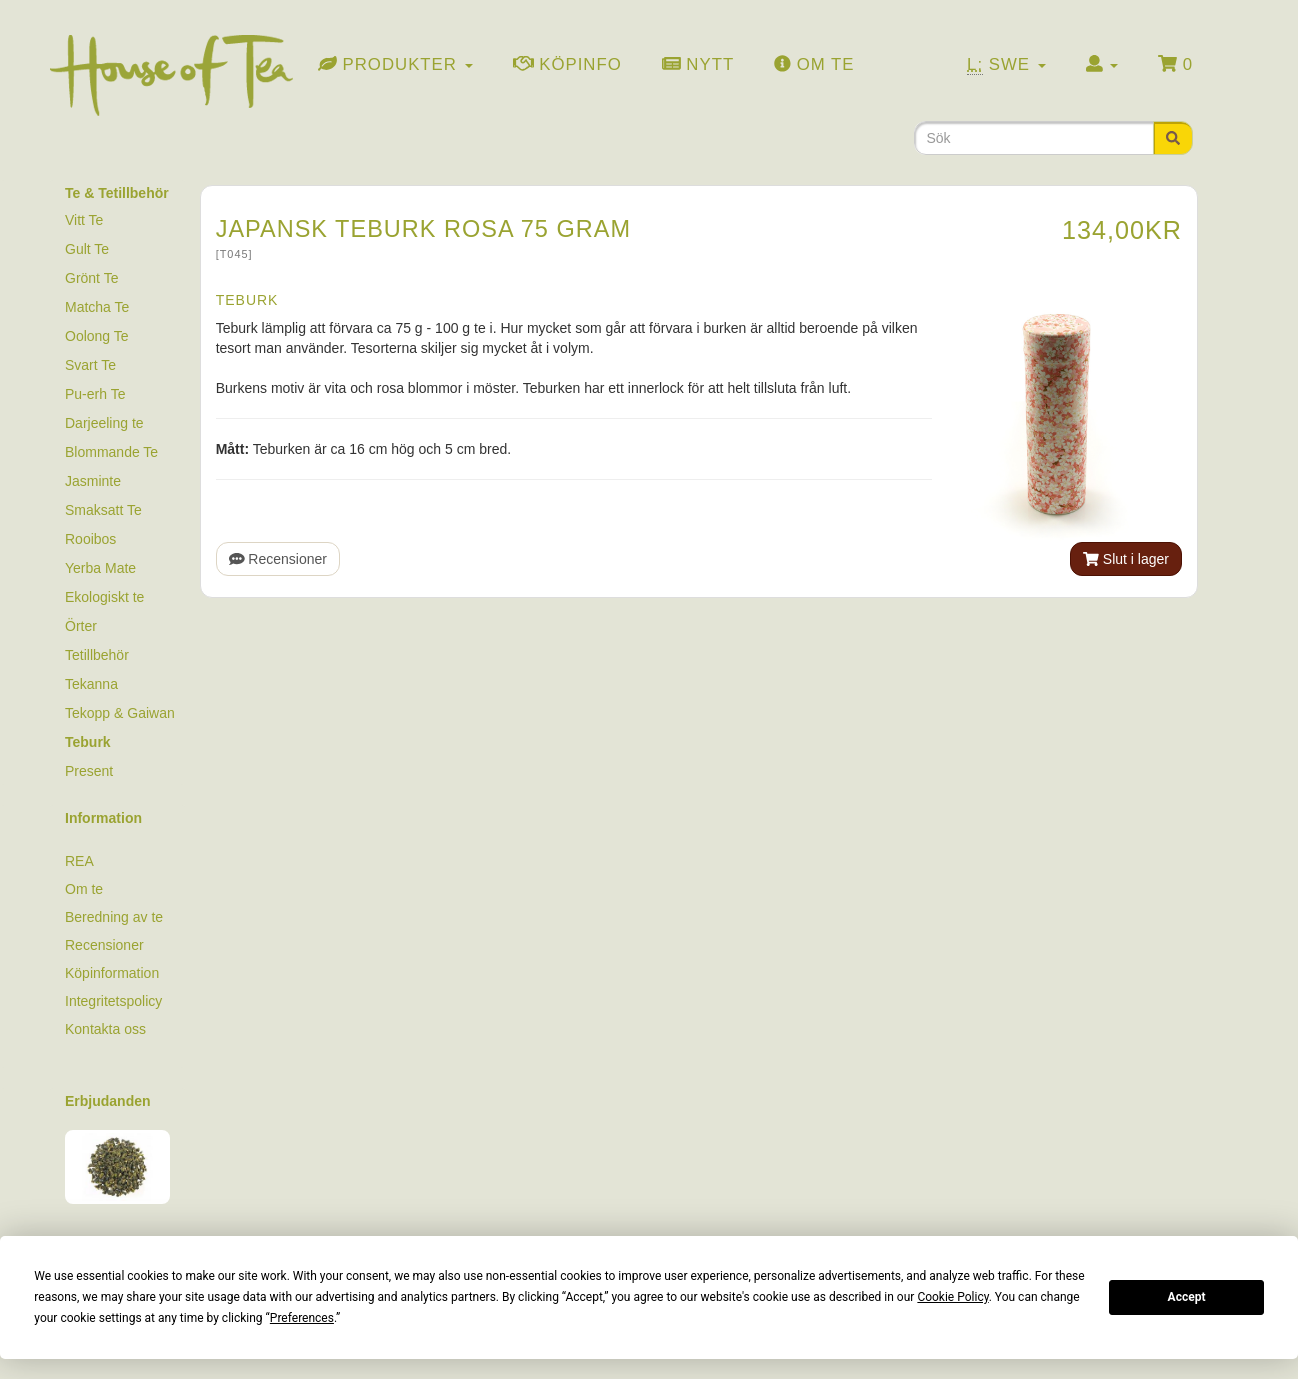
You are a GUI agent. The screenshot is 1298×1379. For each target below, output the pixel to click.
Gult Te (87, 249)
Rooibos (90, 539)
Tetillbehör (97, 655)
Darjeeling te (104, 423)
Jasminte (93, 481)
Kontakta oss (105, 1029)
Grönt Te (91, 278)
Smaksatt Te (103, 510)
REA (79, 861)
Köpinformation (112, 973)
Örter (81, 626)
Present (89, 771)
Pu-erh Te (95, 394)
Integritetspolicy (113, 1001)
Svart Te (90, 365)
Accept (1187, 1297)
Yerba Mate (100, 568)
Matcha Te (97, 307)
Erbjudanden (108, 1101)
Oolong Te (97, 336)
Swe (1006, 65)
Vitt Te (84, 220)
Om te (84, 889)
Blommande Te (111, 452)
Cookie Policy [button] (952, 1297)
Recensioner (278, 559)
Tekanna (91, 684)
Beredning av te (114, 917)
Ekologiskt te (104, 597)
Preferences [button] (302, 1318)
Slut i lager (1126, 559)
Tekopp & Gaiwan (120, 713)
